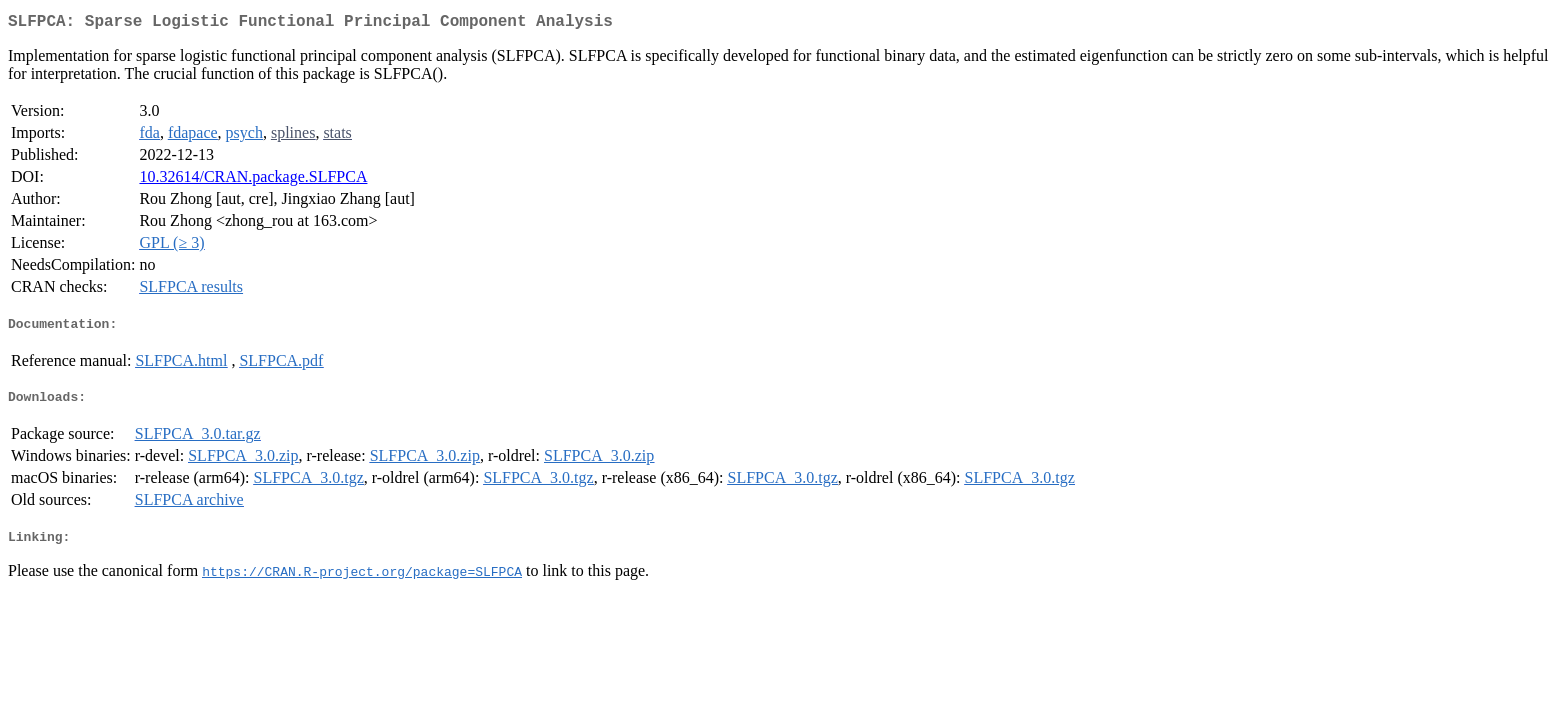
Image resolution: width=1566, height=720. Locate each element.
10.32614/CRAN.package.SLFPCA (253, 180)
